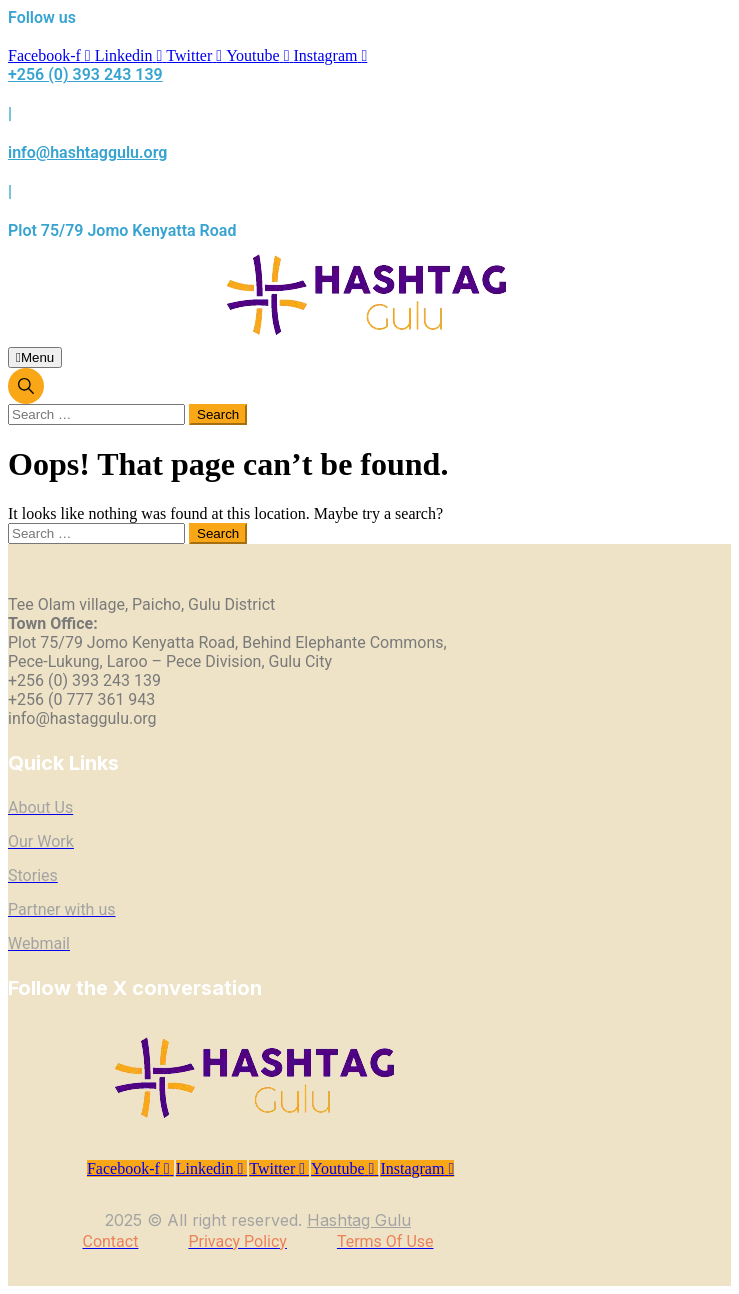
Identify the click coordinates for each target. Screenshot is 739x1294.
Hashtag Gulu (359, 1220)
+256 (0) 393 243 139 (85, 74)
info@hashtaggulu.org (87, 152)
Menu (35, 357)
